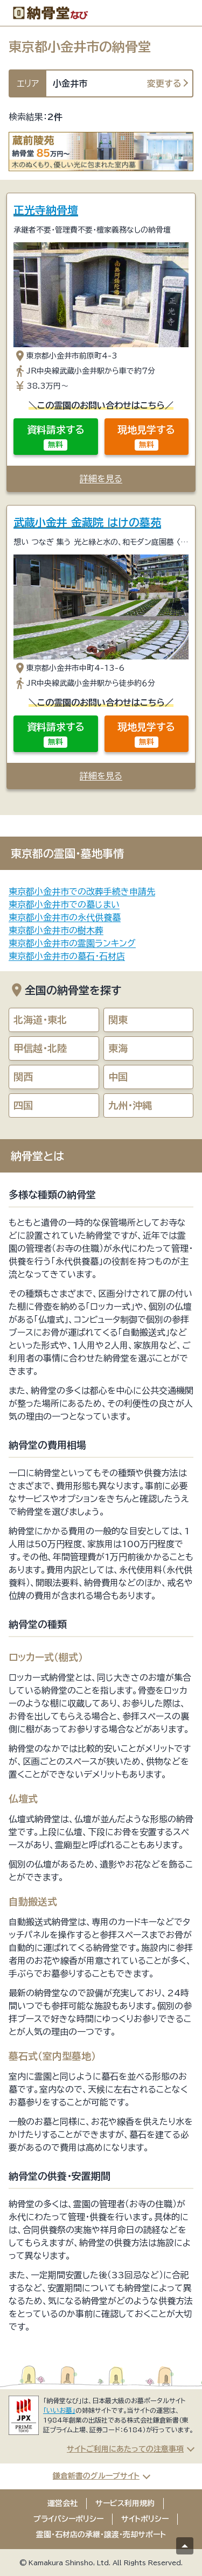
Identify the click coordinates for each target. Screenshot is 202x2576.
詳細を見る (101, 478)
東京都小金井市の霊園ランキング (72, 943)
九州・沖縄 (130, 1105)
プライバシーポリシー (68, 2519)
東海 (118, 1048)
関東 (118, 1019)
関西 (23, 1077)
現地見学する (146, 438)
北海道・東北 (40, 1019)
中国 (118, 1077)
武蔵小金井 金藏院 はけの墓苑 (87, 522)
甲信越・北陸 (40, 1048)
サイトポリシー (145, 2519)
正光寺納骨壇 (45, 210)
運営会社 (62, 2503)
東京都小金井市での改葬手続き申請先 (82, 891)
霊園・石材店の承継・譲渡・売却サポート (101, 2534)
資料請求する (56, 438)
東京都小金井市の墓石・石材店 (67, 956)
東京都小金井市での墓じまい (64, 904)
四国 (23, 1105)
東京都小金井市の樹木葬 (56, 930)
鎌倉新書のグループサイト (96, 2476)
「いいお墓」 (59, 2410)
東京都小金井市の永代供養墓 (65, 917)
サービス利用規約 (125, 2503)
